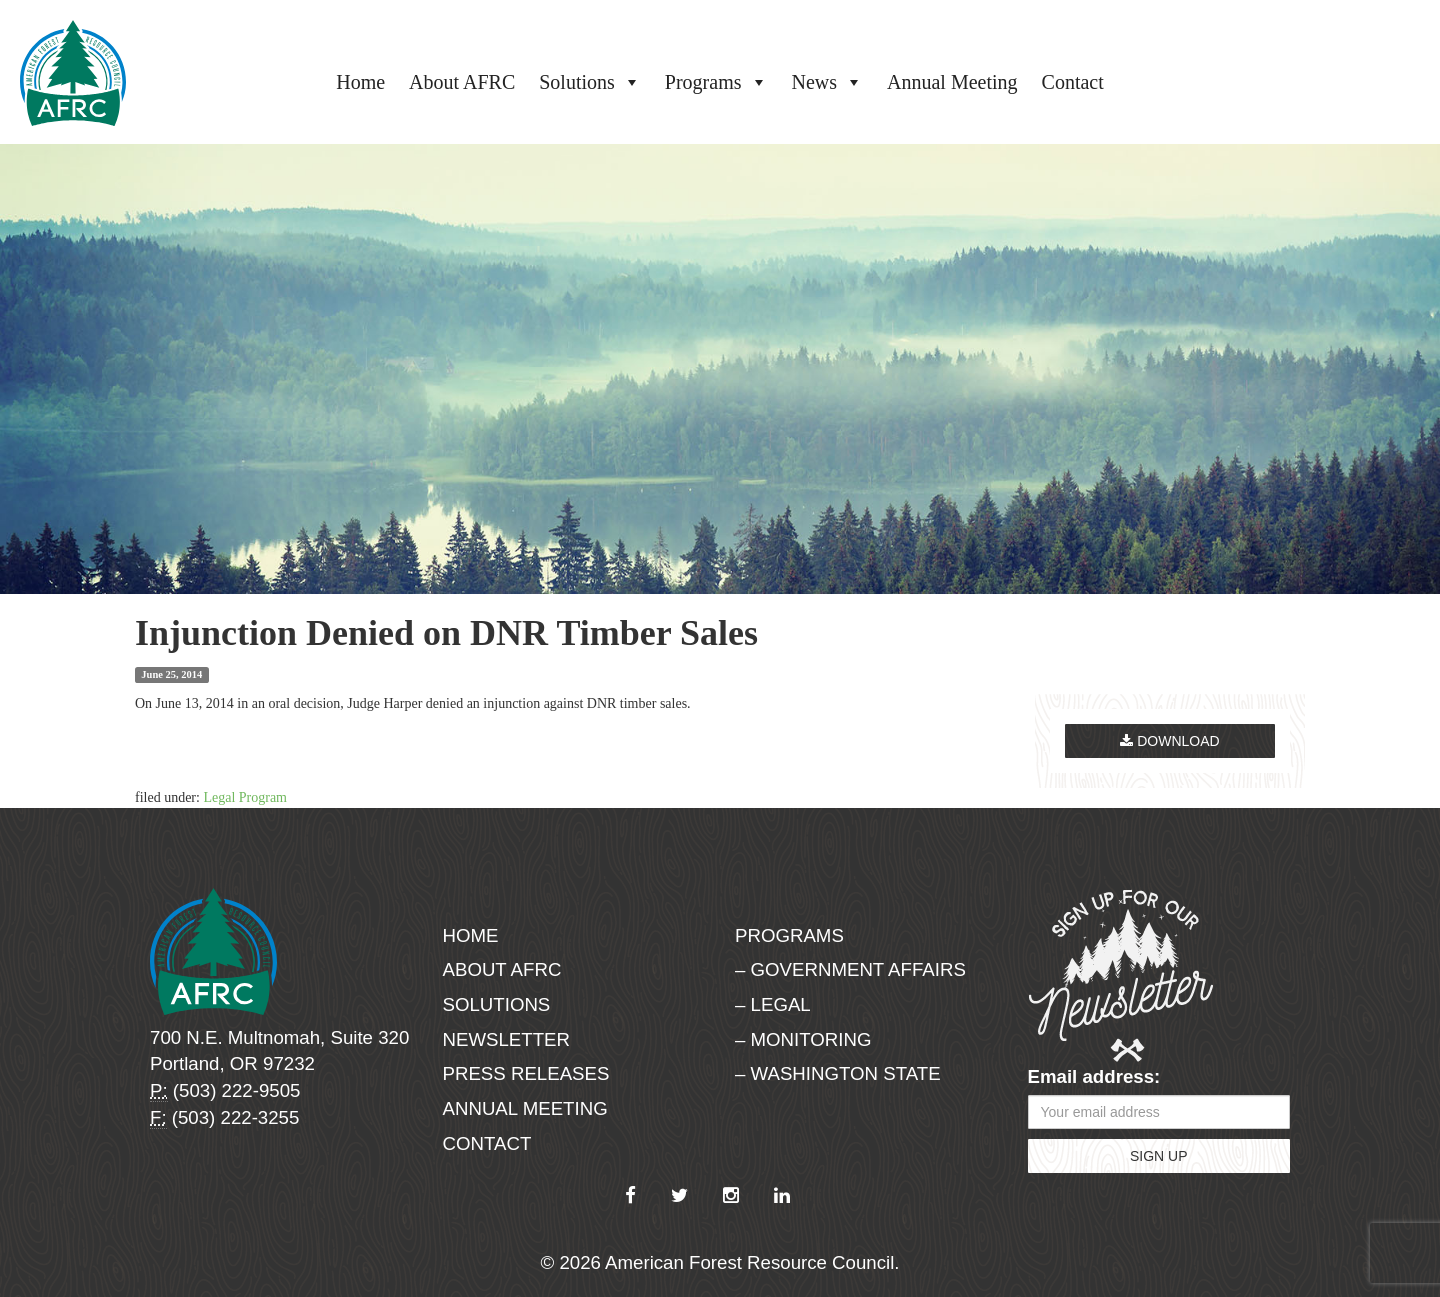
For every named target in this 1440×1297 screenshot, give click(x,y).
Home (360, 82)
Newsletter (507, 1039)
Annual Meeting (952, 82)
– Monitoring (803, 1039)
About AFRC (462, 82)
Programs (716, 82)
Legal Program (245, 797)
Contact (1073, 82)
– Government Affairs (850, 969)
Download (1169, 741)
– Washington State (838, 1073)
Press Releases (526, 1073)
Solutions (590, 82)
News (828, 82)
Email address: (1094, 1076)
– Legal (773, 1004)
